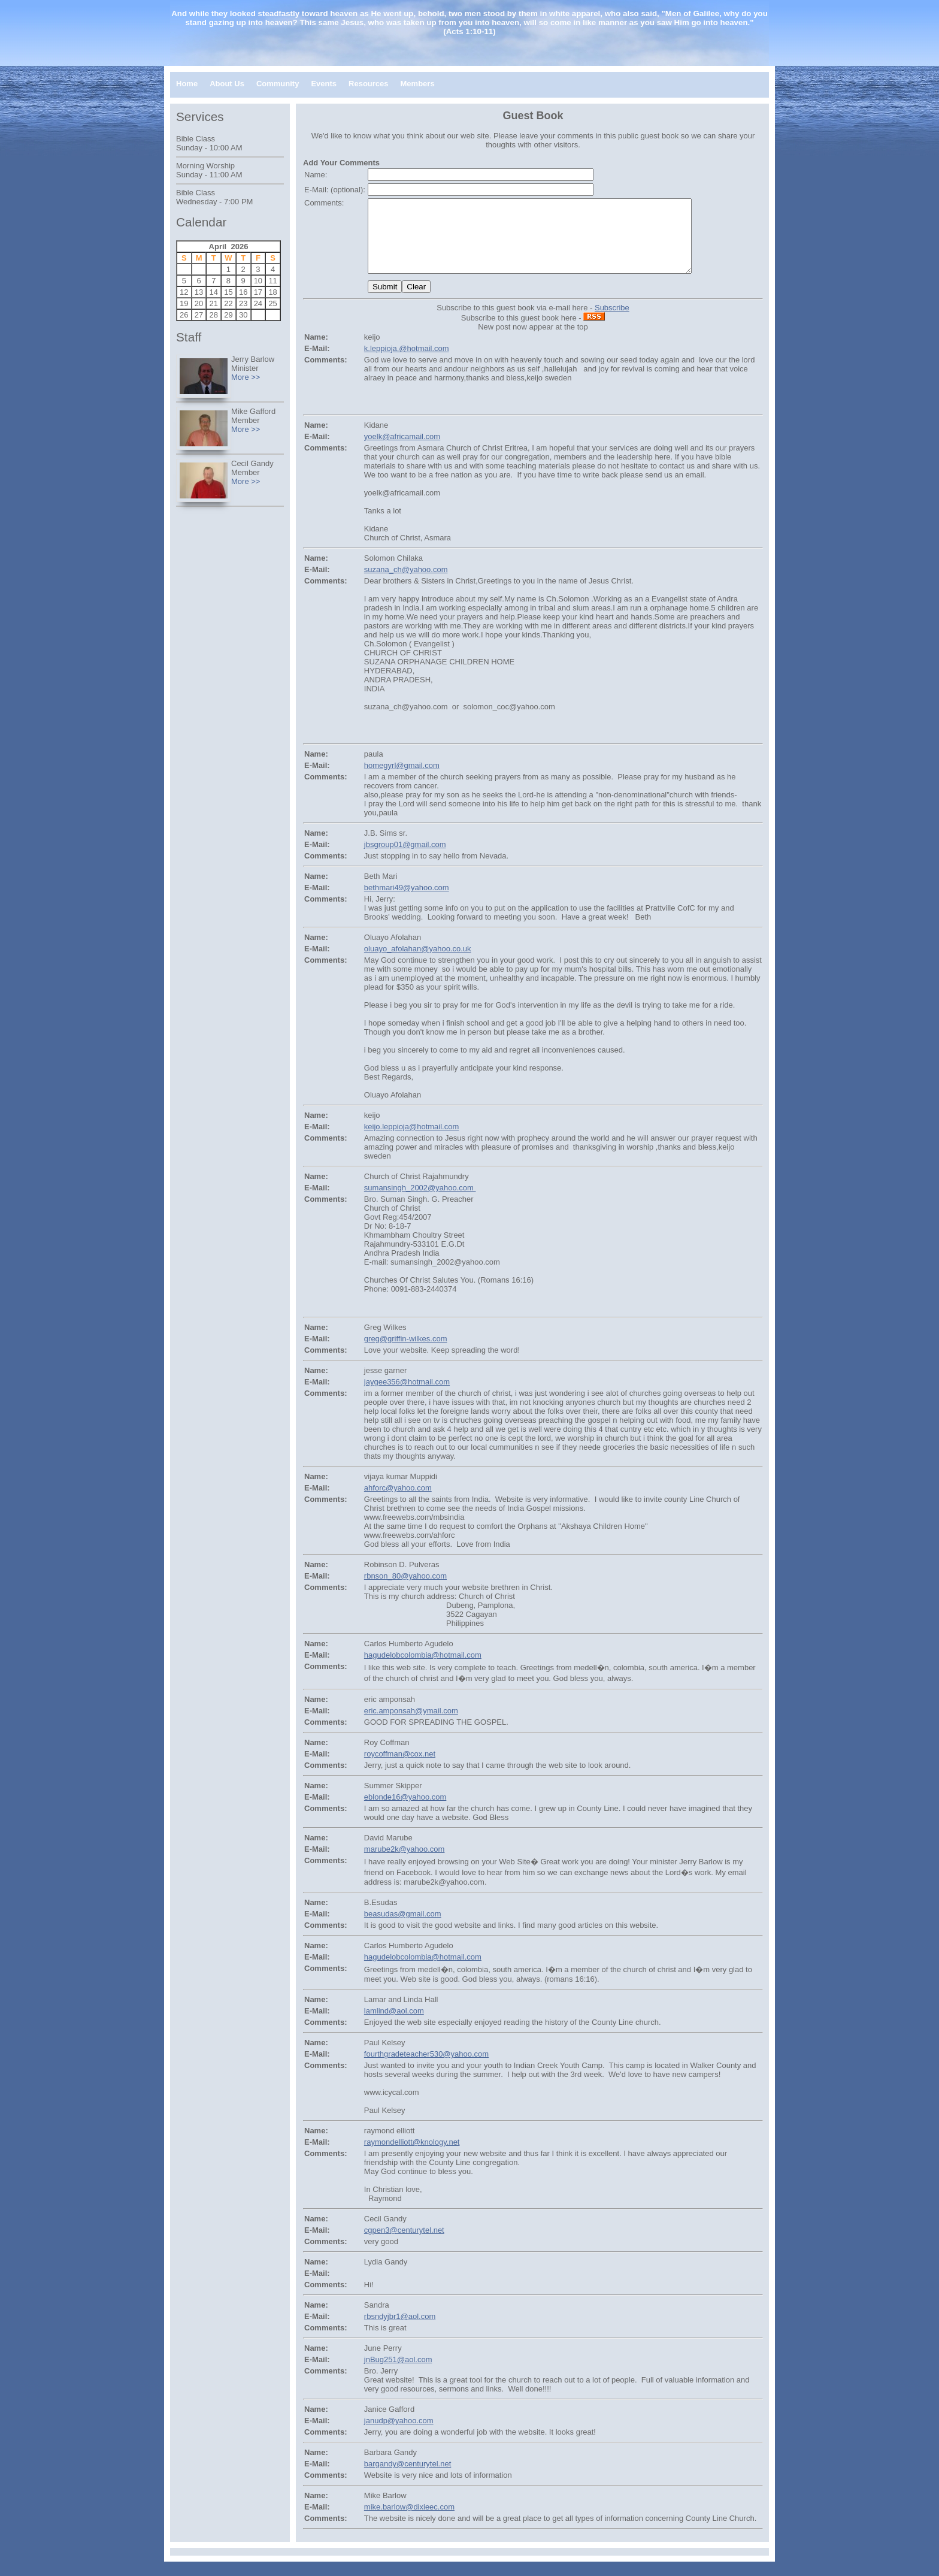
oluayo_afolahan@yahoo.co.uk (417, 963)
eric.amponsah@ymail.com (411, 1725)
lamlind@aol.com (394, 2025)
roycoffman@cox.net (399, 1768)
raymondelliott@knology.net (412, 2156)
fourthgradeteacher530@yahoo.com (426, 2068)
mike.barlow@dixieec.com (409, 2521)
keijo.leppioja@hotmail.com (411, 1140)
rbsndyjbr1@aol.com (399, 2330)
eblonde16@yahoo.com (405, 1811)
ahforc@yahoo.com (398, 1502)
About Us (227, 83)
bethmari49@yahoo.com (406, 901)
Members (418, 83)
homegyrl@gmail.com (402, 779)
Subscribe (612, 322)
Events (324, 83)
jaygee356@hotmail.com (407, 1396)
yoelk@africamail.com (402, 450)
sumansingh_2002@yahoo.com (420, 1202)
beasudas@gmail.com (402, 1928)
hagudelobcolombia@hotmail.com (422, 1669)
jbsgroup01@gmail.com (405, 858)
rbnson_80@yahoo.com (405, 1590)
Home (187, 83)
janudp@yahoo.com (399, 2434)
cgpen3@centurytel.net (404, 2244)
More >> (245, 377)
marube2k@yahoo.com (404, 1863)
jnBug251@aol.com (398, 2373)
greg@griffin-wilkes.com (405, 1353)
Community (277, 83)
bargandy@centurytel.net (407, 2478)
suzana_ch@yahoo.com (406, 583)
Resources (368, 83)
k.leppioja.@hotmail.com (406, 362)
